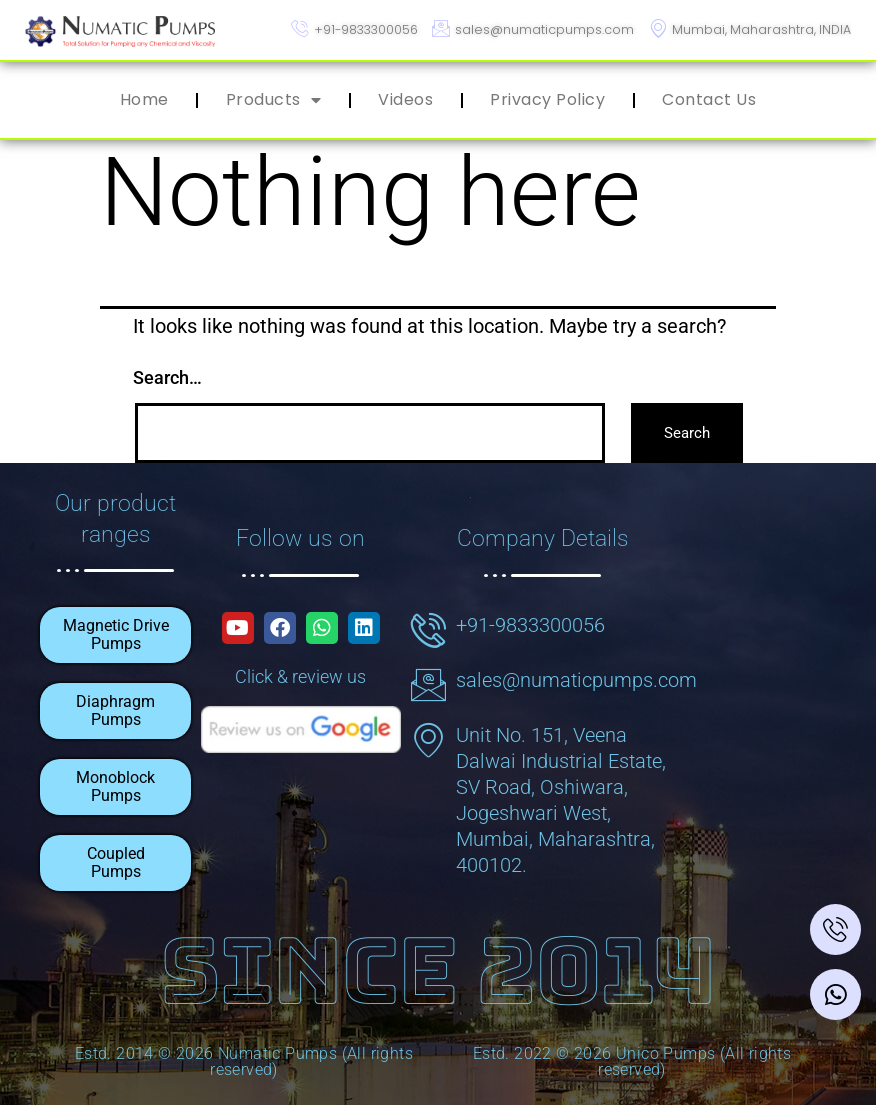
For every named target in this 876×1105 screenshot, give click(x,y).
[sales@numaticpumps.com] (428, 682)
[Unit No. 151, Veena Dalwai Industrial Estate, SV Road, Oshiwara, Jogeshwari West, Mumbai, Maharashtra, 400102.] (428, 737)
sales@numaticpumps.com (576, 678)
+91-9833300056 (530, 623)
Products (274, 100)
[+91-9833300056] (428, 627)
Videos (405, 99)
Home (144, 99)
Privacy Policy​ (547, 99)
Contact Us (709, 99)
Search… (167, 377)
